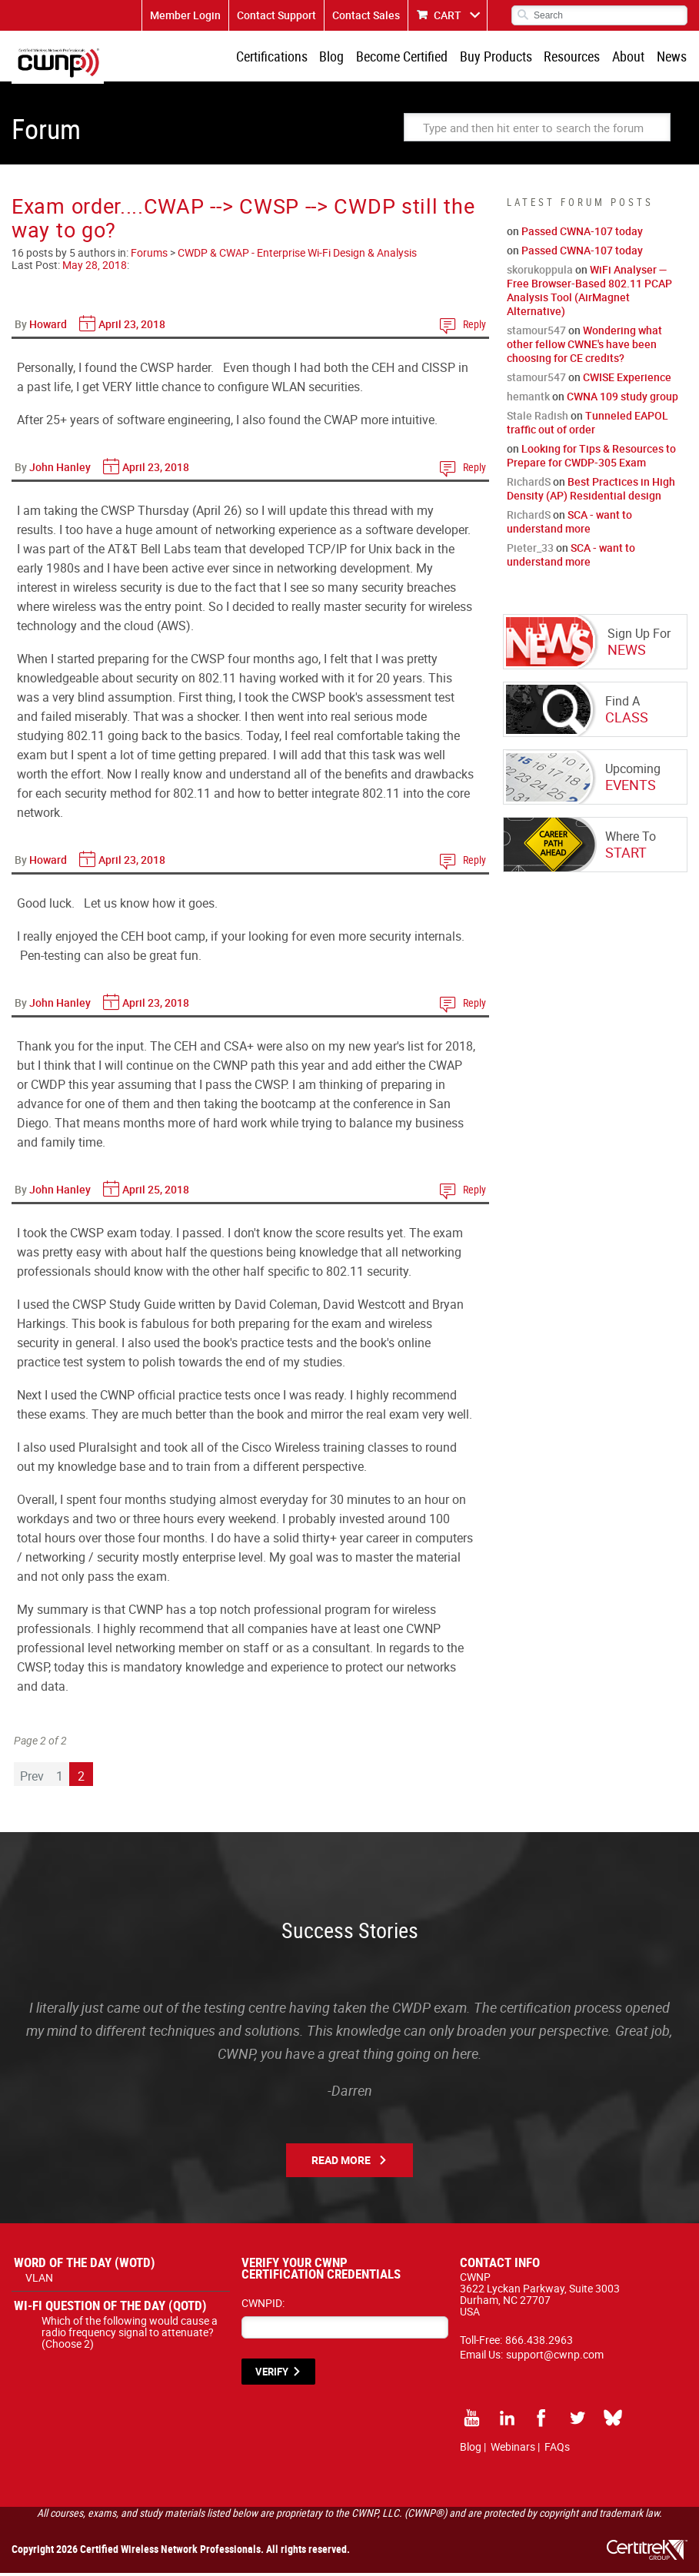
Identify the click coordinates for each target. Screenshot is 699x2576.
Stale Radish (537, 418)
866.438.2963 (539, 2342)
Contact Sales (366, 15)
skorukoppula (540, 272)
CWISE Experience (627, 380)
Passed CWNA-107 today (582, 234)
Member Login (185, 15)
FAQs (557, 2449)
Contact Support (276, 15)
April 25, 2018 (155, 1192)
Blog (343, 57)
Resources (577, 57)
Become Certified (411, 57)
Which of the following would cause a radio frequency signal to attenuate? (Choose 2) (130, 2335)
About (631, 57)
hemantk (528, 399)
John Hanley (60, 470)
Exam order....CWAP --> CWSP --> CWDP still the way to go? (243, 220)
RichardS (529, 484)
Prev (32, 1779)
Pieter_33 (530, 550)
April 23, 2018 (131, 327)
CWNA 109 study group (622, 399)
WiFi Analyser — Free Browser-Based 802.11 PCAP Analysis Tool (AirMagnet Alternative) (589, 293)
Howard (48, 327)
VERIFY (271, 2375)
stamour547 (536, 333)
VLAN (39, 2280)
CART (447, 15)
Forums (149, 255)
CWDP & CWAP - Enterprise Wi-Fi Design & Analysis (297, 255)
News (672, 57)
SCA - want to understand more (569, 524)
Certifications (285, 57)
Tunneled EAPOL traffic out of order (587, 425)
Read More (341, 2163)
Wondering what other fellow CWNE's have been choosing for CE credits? (584, 347)
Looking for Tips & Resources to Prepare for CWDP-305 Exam (591, 458)
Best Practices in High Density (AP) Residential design (591, 491)
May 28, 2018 (94, 268)
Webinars (513, 2449)
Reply (474, 327)
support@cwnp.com (555, 2357)
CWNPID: (263, 2306)
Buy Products (503, 57)
